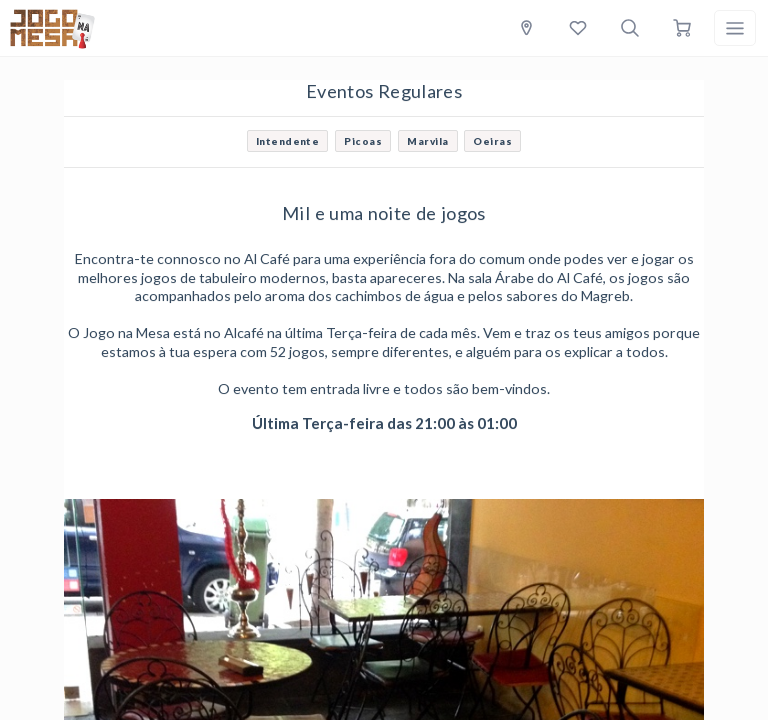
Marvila (427, 141)
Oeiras (492, 141)
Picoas (363, 141)
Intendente (288, 141)
